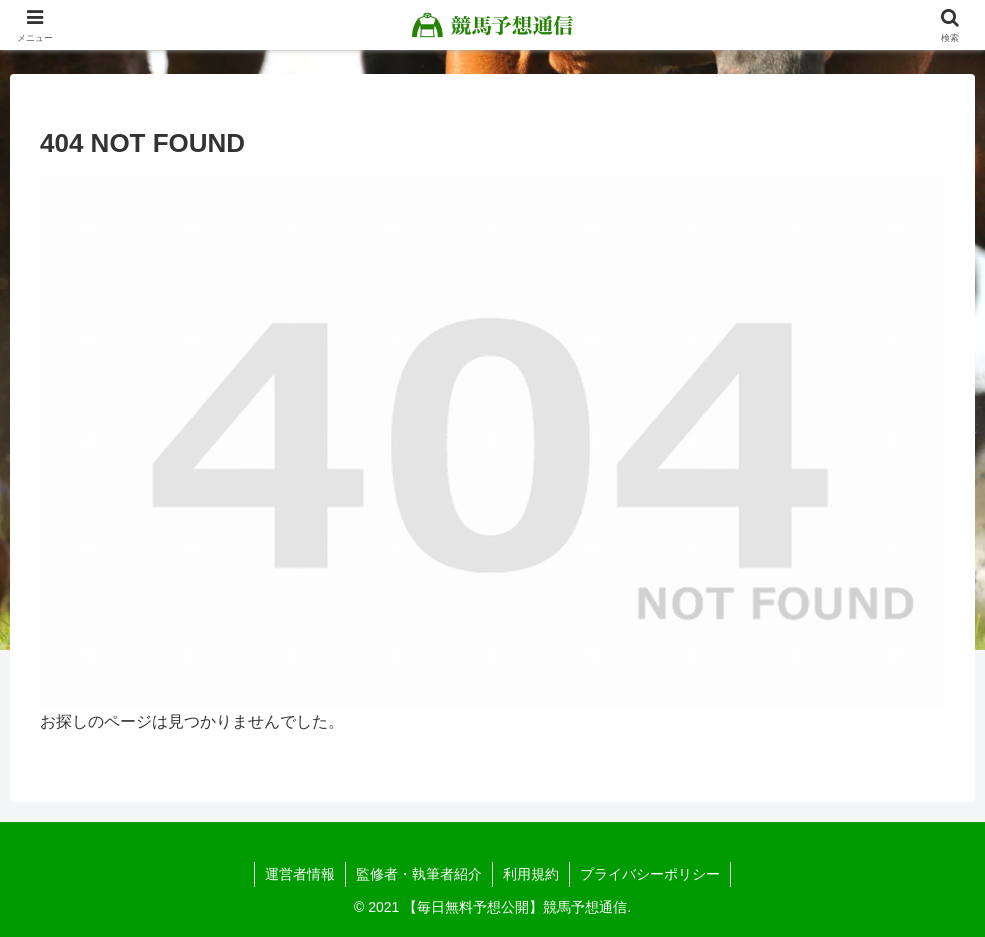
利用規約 (531, 874)
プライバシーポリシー (650, 874)
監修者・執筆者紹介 (419, 874)
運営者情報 (300, 874)
